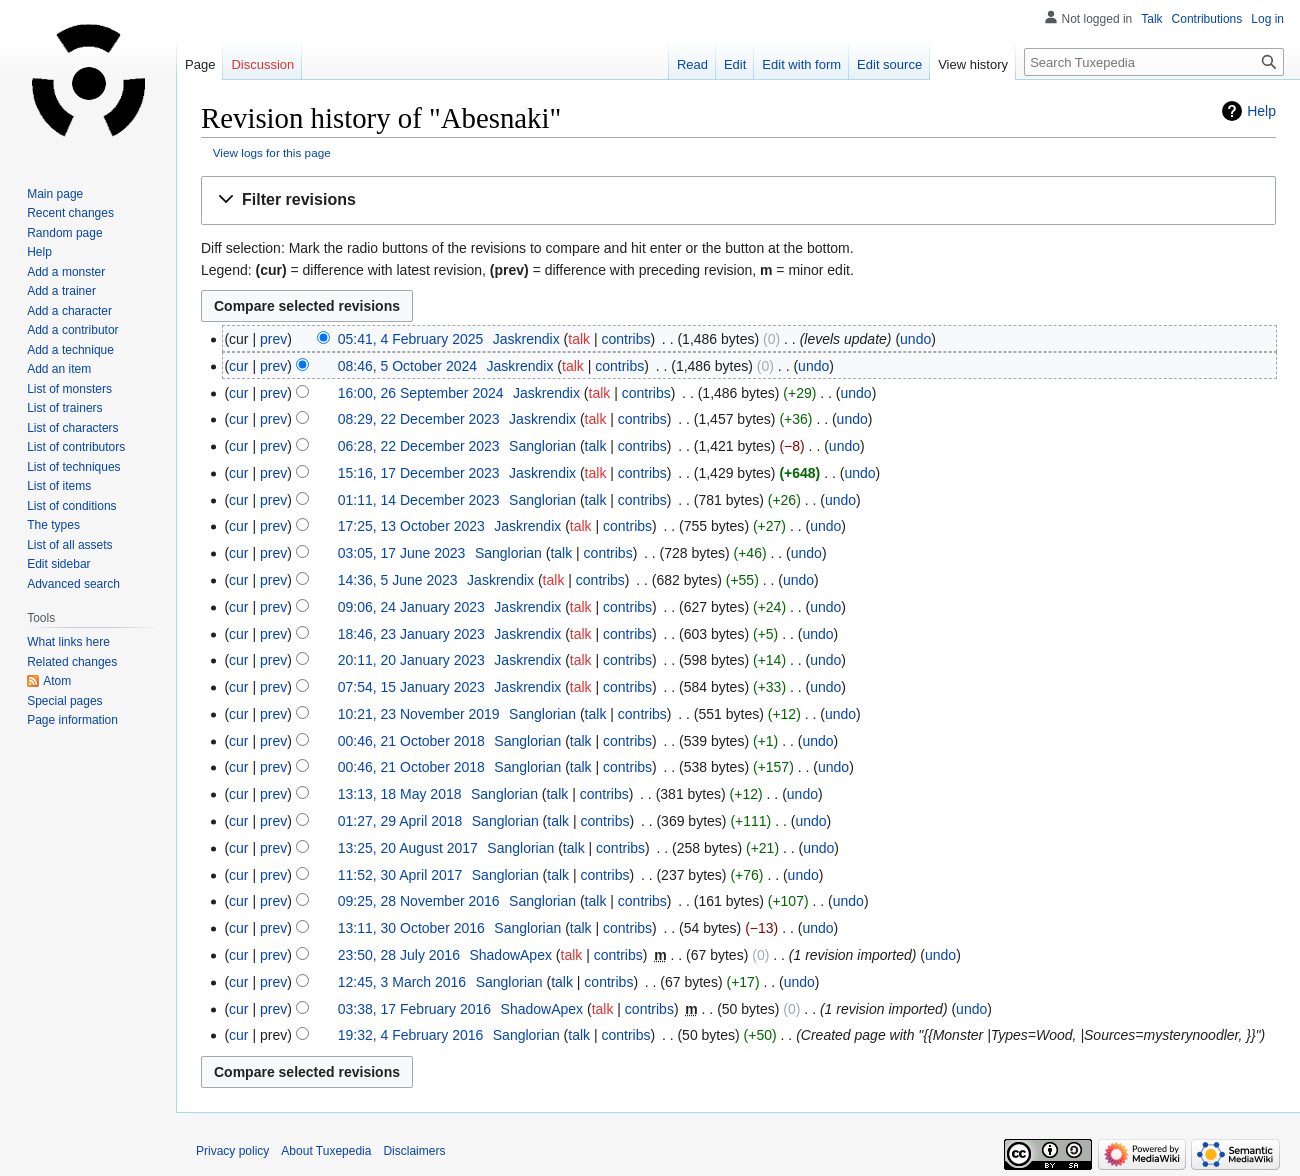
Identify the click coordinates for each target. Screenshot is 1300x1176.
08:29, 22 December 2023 (419, 419)
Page (200, 64)
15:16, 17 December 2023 (419, 473)
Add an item (59, 369)
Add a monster (66, 272)
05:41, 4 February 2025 (411, 339)
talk (579, 339)
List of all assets (69, 545)
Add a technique (70, 350)
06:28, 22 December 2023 (419, 446)
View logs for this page (272, 152)
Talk (1151, 19)
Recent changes (70, 213)
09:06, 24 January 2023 (411, 607)
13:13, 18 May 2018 (400, 794)
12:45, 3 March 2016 (402, 982)
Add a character (69, 311)
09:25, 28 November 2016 (419, 901)
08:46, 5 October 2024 (407, 366)
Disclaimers (414, 1151)
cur (238, 366)
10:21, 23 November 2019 (419, 714)
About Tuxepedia (326, 1151)
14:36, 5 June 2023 (398, 580)
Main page (55, 194)
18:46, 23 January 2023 (411, 634)
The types (53, 525)
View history (973, 64)
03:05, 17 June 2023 (402, 553)
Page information (72, 720)
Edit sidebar (58, 564)
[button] (738, 200)
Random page (64, 233)
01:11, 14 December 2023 (419, 500)
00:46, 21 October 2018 (411, 741)
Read (692, 64)
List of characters (72, 428)
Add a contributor (72, 330)
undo (915, 339)
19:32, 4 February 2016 (411, 1035)
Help (1261, 111)
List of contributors (76, 447)
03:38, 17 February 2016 (414, 1009)
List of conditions (71, 506)
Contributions (1207, 19)
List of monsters (69, 389)
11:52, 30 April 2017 (400, 875)
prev (273, 339)
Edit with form (801, 64)
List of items (59, 486)
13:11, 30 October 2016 (411, 928)
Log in (1267, 19)
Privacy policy (232, 1151)
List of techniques (73, 467)
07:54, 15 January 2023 (411, 687)
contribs (625, 339)
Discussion (262, 64)
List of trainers (64, 408)
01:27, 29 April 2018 (400, 821)
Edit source (889, 64)
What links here (68, 642)
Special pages (64, 701)
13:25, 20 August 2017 (408, 848)
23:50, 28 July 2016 (399, 955)
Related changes (72, 662)
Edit (735, 64)
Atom (57, 681)
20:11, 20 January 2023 (411, 660)
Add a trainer (61, 291)
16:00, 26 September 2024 (421, 393)
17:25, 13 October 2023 (411, 526)
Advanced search (73, 584)
